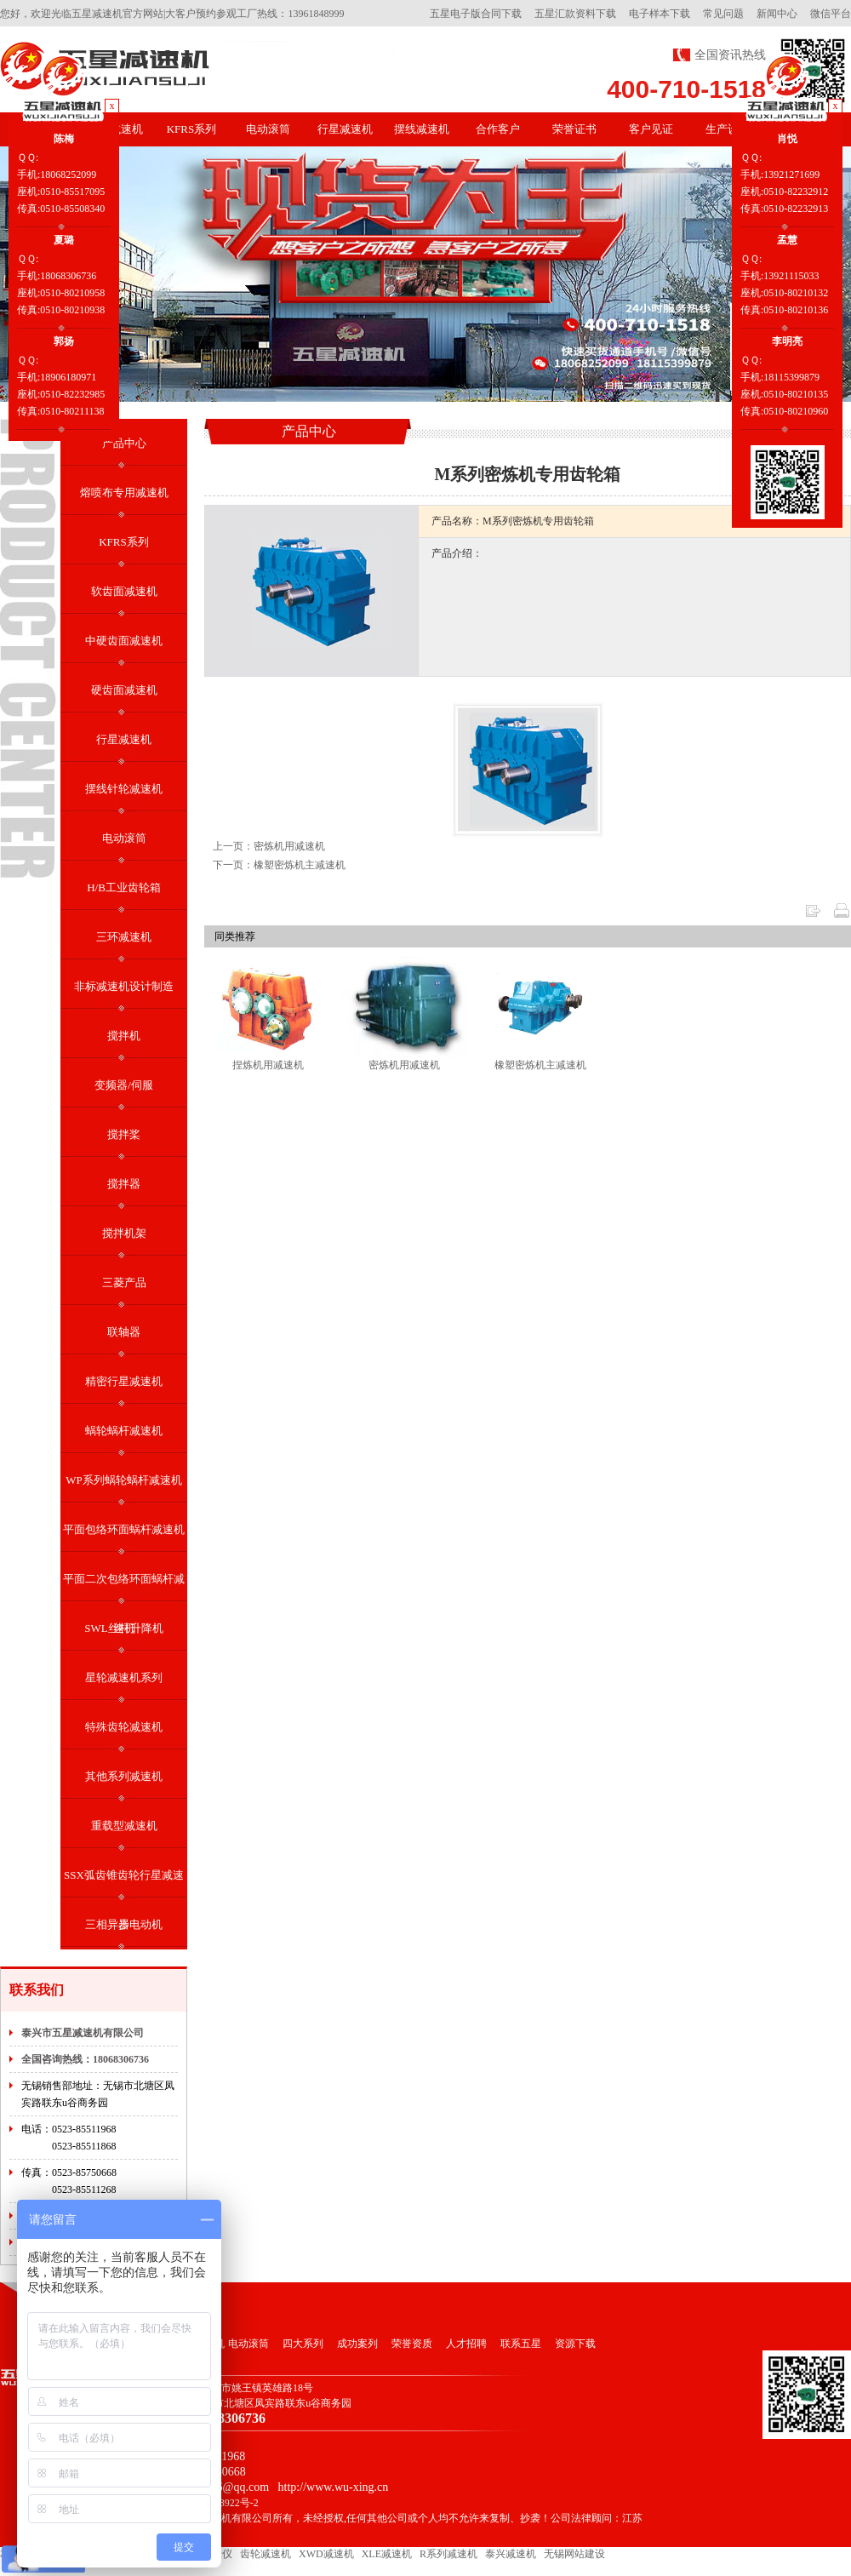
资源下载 (575, 2344)
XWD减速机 (326, 2554)
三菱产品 (124, 1282)
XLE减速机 (387, 2554)
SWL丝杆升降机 (123, 1628)
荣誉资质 (411, 2344)
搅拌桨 (123, 1134)
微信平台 (830, 14)
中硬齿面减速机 (124, 640)
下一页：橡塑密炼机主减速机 (279, 865)
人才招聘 (466, 2344)
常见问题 (723, 14)
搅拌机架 (124, 1233)
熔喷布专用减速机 (124, 492)
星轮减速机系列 (124, 1677)
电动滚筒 (268, 129)
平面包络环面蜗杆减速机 (124, 1529)
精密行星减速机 (124, 1381)
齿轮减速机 (265, 2554)
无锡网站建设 (574, 2554)
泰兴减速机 (510, 2554)
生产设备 (727, 129)
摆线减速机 (421, 129)
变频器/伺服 (123, 1085)
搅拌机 (123, 1035)
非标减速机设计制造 (124, 986)
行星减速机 (345, 129)
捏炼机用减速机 (268, 1065)
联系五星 (520, 2344)
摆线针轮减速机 (124, 788)
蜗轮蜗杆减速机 (124, 1430)
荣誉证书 (574, 129)
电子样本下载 (659, 14)
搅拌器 (123, 1183)
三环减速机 (123, 936)
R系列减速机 (448, 2554)
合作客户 (498, 129)
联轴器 (123, 1331)
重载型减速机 (124, 1825)
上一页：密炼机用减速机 (269, 846)
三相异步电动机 (124, 1924)
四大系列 (303, 2344)
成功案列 (357, 2344)
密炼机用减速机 (404, 1065)
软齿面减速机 (124, 591)
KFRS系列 (192, 129)
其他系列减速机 (124, 1776)
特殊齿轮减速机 (124, 1726)
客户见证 (651, 129)
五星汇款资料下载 (575, 14)
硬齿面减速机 (124, 690)
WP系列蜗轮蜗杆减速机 (124, 1480)
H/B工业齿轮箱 (124, 887)
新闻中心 (777, 14)
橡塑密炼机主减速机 (540, 1065)
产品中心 (124, 443)
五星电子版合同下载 (476, 14)
